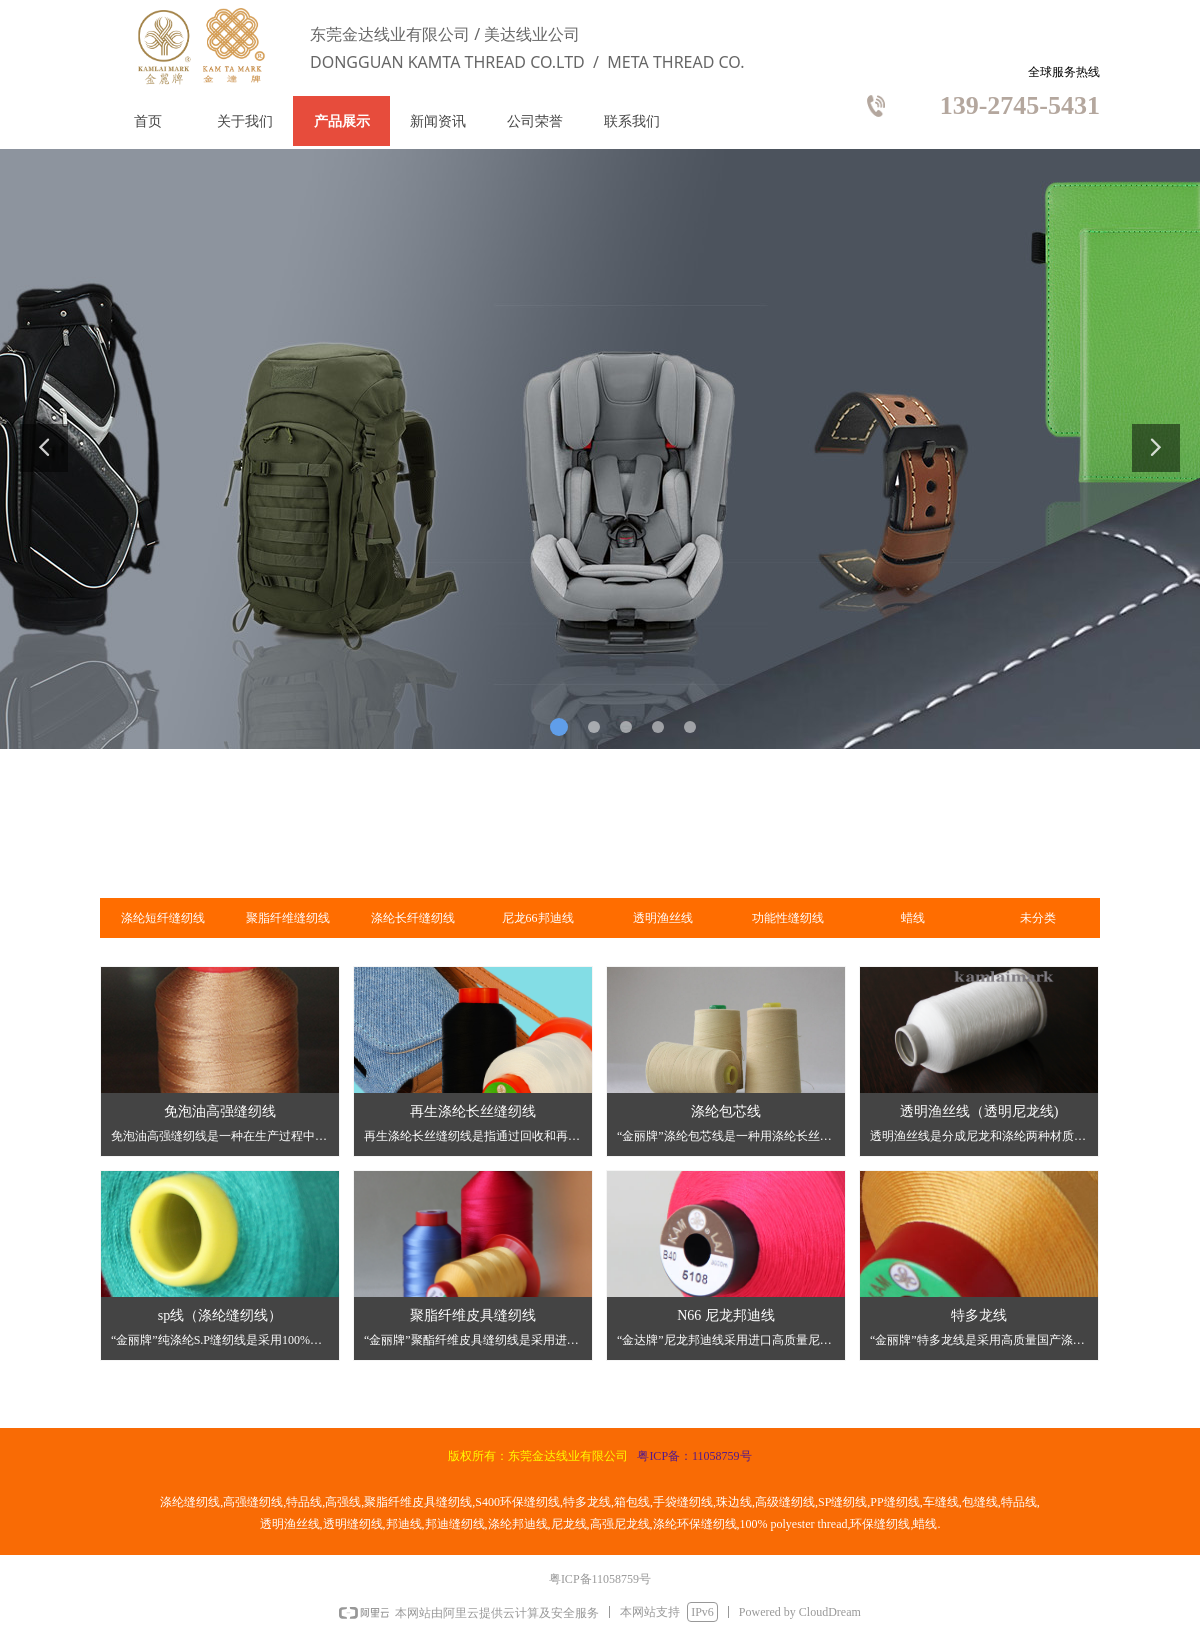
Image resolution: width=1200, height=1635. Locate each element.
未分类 (1038, 918)
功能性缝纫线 (788, 918)
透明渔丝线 (663, 918)
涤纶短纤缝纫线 (163, 918)
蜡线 (913, 918)
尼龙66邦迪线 (538, 918)
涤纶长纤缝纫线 (413, 918)
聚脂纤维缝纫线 (288, 918)
